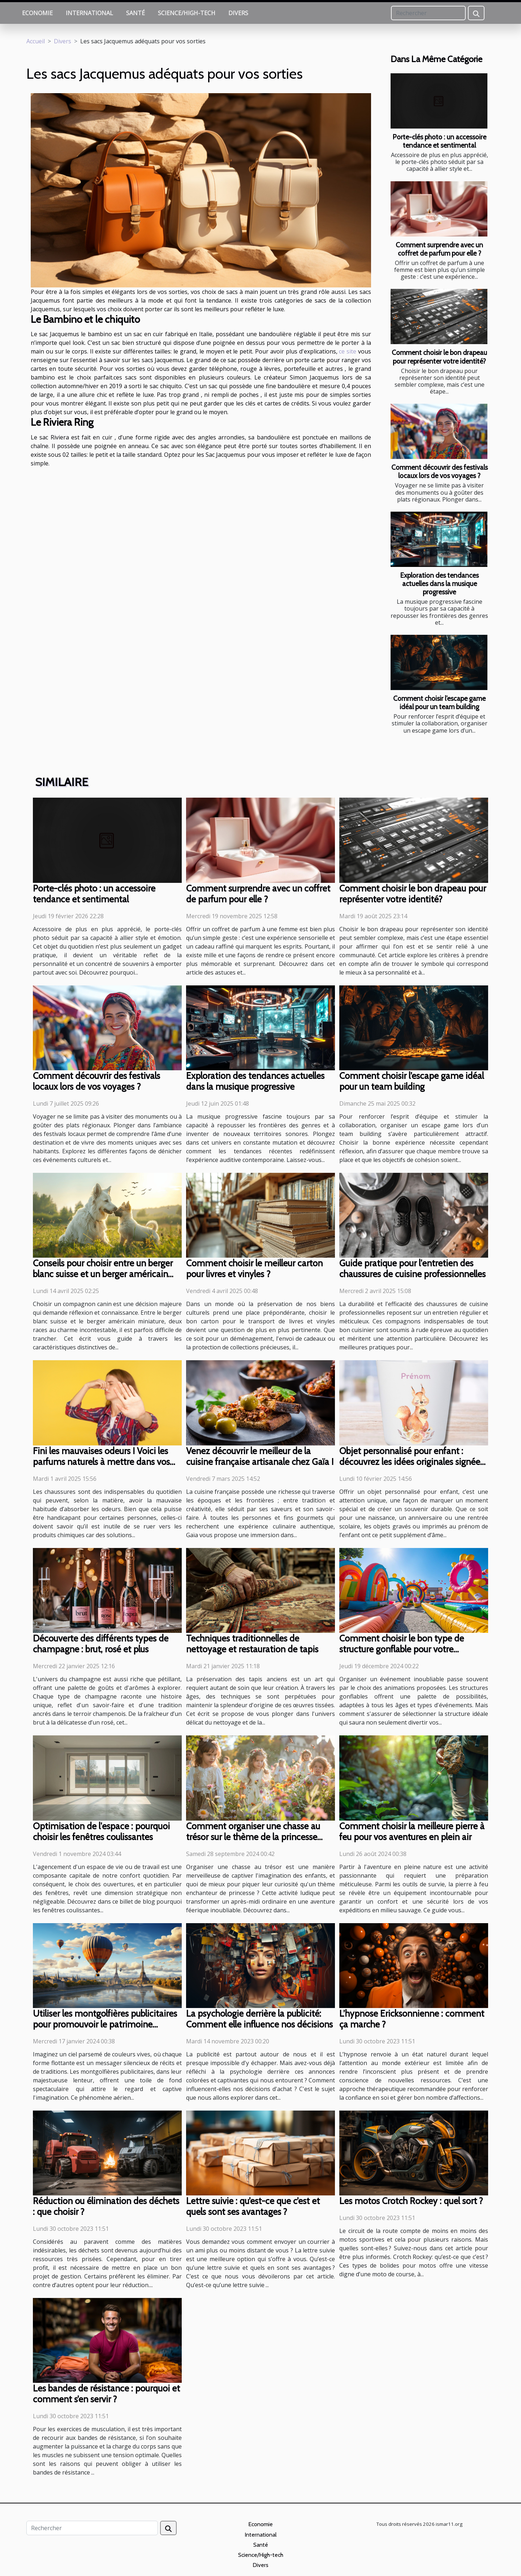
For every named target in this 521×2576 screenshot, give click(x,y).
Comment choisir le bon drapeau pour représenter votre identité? (439, 356)
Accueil (35, 41)
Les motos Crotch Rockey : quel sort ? (411, 2200)
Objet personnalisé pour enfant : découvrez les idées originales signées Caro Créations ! (411, 1461)
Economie (37, 13)
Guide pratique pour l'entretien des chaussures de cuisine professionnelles (412, 1268)
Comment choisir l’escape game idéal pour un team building (439, 702)
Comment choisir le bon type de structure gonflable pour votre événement (401, 1649)
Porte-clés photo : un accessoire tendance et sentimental (439, 141)
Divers (238, 13)
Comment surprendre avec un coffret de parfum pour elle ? (439, 248)
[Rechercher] (428, 13)
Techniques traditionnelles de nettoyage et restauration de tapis (252, 1644)
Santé (135, 13)
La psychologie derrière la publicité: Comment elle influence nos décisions (259, 2019)
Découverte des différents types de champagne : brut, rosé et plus (100, 1644)
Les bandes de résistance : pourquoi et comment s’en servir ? (106, 2393)
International (89, 13)
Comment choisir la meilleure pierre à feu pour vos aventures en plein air (412, 1831)
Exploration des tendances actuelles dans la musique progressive (439, 583)
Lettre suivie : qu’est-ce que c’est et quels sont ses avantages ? (253, 2206)
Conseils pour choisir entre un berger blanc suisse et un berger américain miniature (103, 1274)
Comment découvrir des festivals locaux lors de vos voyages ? (439, 471)
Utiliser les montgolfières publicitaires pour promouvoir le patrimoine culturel (105, 2024)
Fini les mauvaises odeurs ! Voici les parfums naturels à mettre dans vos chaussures (101, 1461)
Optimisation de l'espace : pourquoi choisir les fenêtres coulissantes (101, 1831)
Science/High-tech (186, 13)
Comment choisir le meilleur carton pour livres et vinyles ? (254, 1268)
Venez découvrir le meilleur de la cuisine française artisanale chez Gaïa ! (259, 1456)
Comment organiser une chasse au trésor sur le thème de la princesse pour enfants (253, 1837)
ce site (347, 351)
